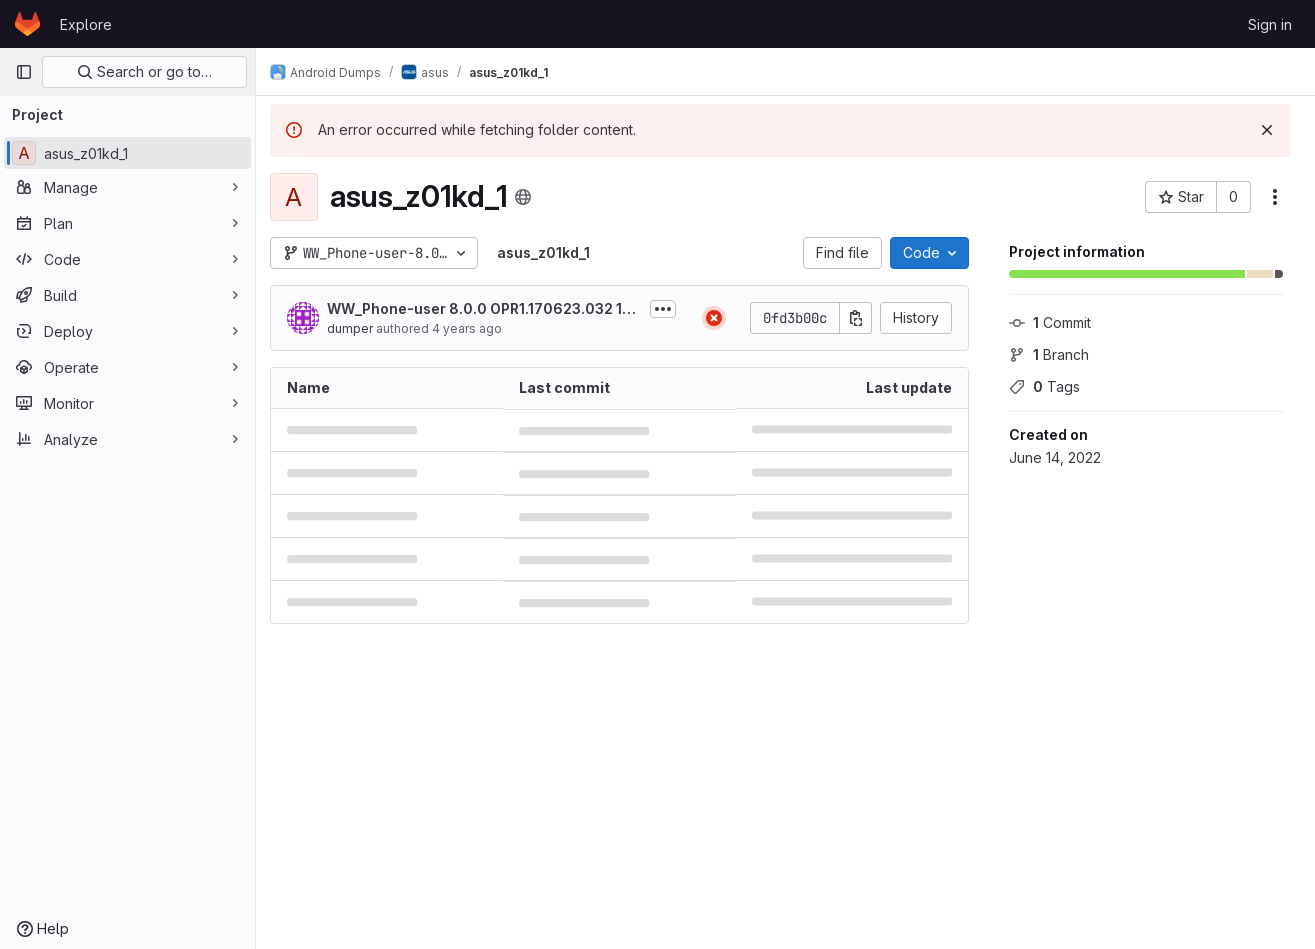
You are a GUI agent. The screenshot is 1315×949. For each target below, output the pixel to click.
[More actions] (1275, 197)
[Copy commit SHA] (856, 318)
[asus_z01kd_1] (127, 153)
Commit (1050, 322)
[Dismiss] (1267, 130)
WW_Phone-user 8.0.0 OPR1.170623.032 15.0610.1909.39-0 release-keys (484, 309)
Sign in (1270, 24)
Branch (1049, 354)
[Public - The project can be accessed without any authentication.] (533, 197)
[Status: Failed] (714, 318)
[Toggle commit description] (663, 309)
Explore (86, 24)
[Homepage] (27, 24)
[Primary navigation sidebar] (24, 72)
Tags (1044, 386)
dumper (360, 328)
